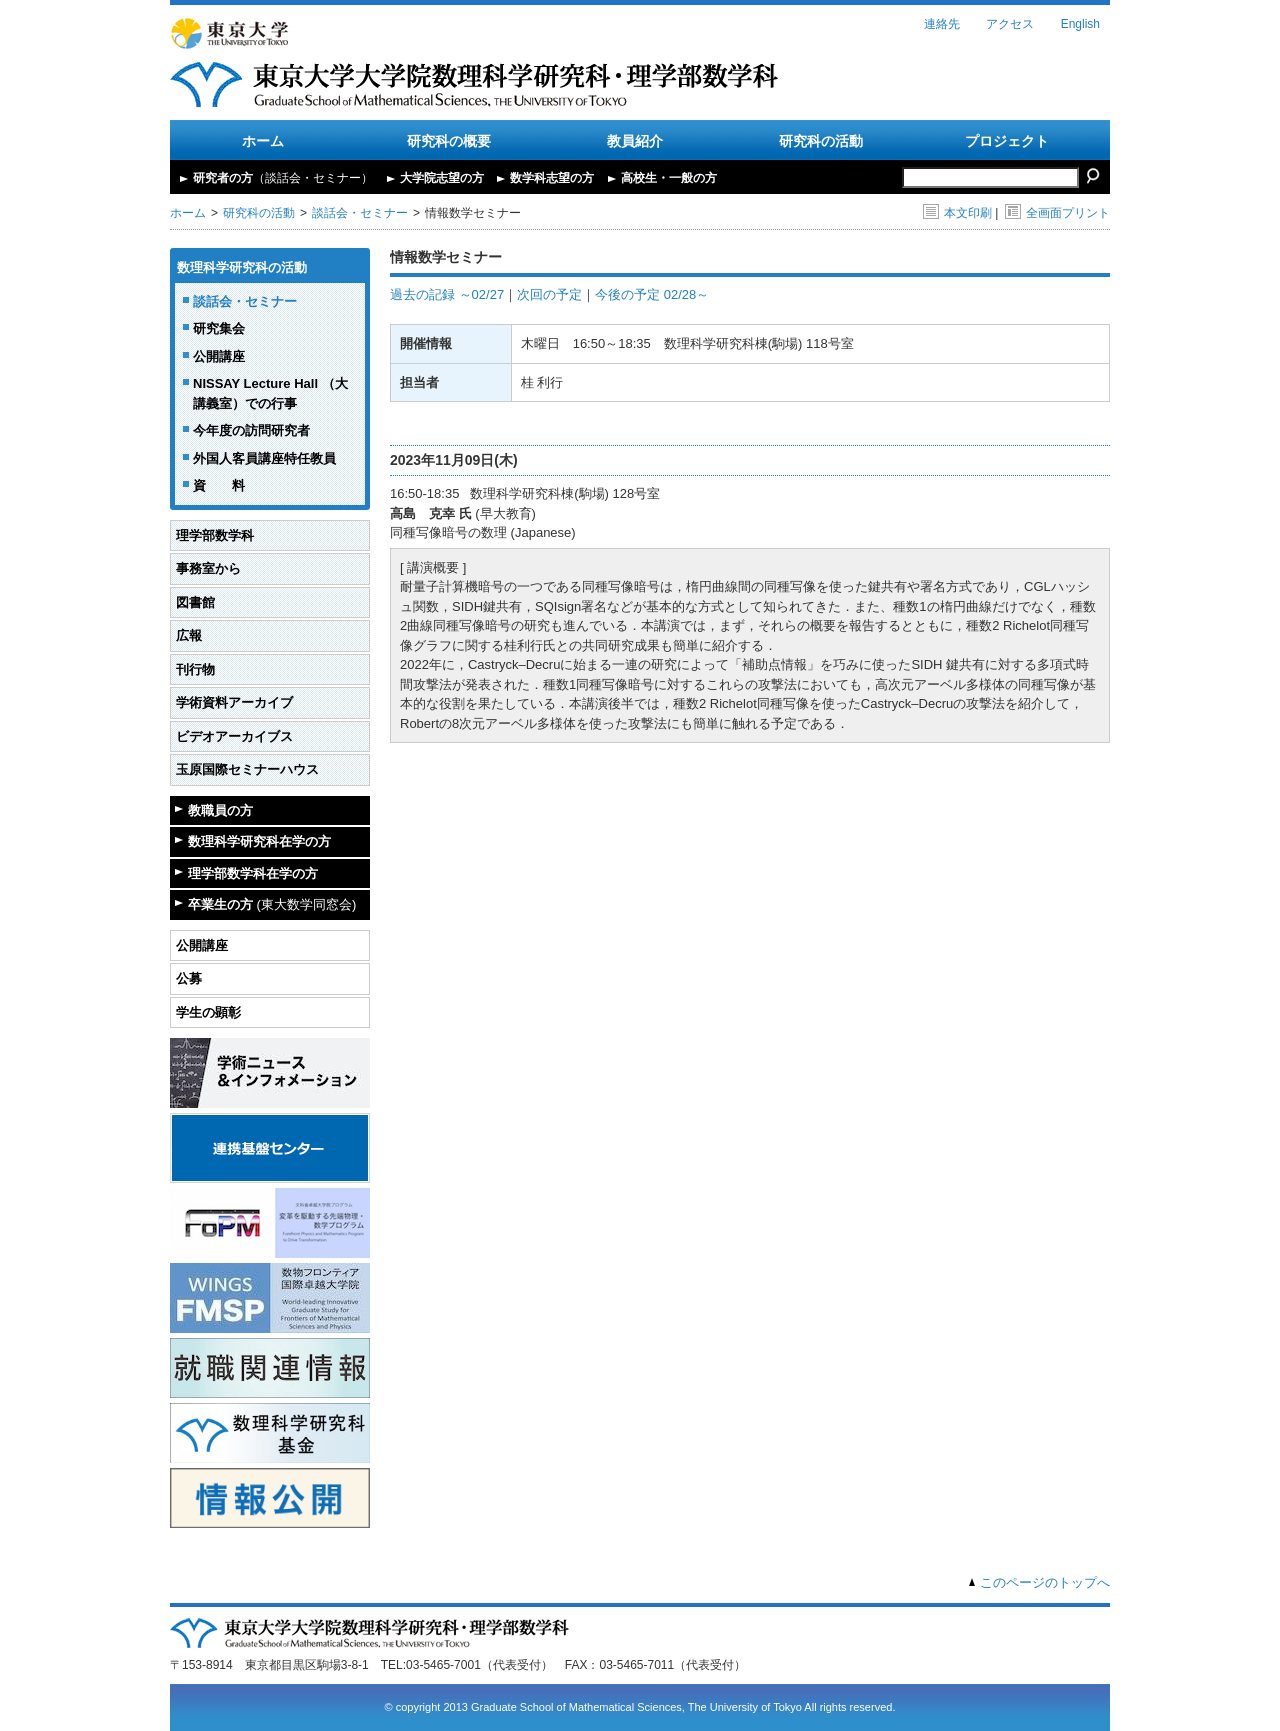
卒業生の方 (272, 904)
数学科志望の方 (552, 178)
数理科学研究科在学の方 (259, 841)
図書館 (195, 602)
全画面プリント (1057, 213)
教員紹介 (635, 141)
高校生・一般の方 (669, 178)
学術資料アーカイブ (234, 702)
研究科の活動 (821, 141)
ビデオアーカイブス (234, 736)
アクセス (1010, 24)
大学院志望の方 (442, 178)
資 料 (219, 485)
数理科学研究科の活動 (242, 267)
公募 (189, 978)
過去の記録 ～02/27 (447, 294)
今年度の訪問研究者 (251, 430)
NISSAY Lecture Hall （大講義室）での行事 (270, 393)
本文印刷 (957, 213)
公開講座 (219, 356)
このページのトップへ (1045, 1582)
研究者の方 (283, 178)
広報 (189, 635)
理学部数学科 (215, 535)
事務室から (208, 568)
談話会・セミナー (360, 213)
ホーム (263, 141)
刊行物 (195, 669)
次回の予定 (549, 294)
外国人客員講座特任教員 (264, 458)
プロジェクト (1007, 141)
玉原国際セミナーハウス (247, 769)
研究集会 (219, 328)
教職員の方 (220, 810)
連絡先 (942, 24)
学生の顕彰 (208, 1012)
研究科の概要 (449, 141)
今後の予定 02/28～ (652, 294)
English (1080, 24)
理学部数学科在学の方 (253, 873)
